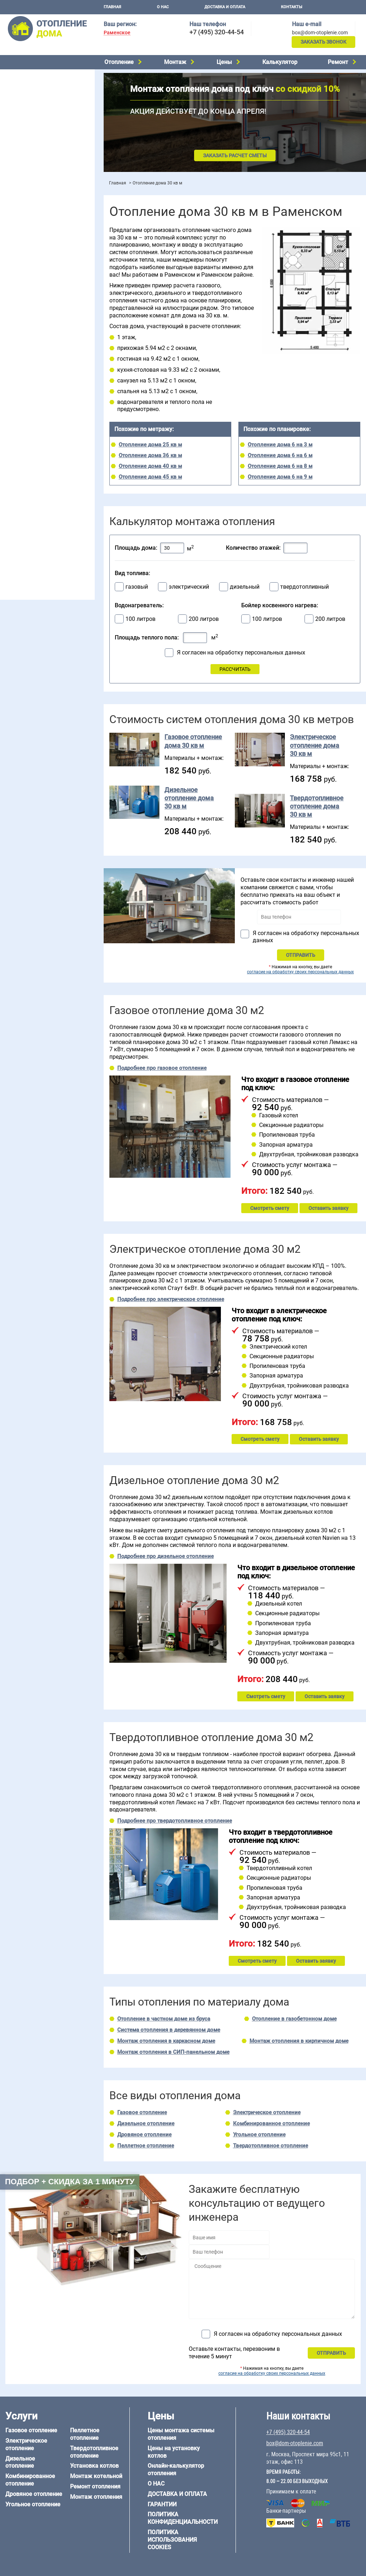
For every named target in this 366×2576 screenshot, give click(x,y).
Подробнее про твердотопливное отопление (174, 1821)
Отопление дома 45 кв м (150, 477)
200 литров (204, 619)
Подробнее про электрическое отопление (170, 1299)
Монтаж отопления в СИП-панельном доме (173, 2052)
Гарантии (162, 2504)
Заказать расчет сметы (235, 155)
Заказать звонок (323, 42)
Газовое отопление (142, 2112)
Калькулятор (279, 62)
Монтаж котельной (26, 159)
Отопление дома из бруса (34, 480)
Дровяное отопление (29, 104)
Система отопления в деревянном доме (168, 2030)
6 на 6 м (76, 440)
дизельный (244, 587)
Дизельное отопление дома (189, 798)
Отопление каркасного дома (38, 507)
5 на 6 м (13, 440)
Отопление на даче (26, 253)
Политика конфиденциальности (183, 2518)
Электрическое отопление (35, 77)
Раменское (117, 32)
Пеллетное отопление (30, 122)
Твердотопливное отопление (38, 131)
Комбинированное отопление (39, 95)
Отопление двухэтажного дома (41, 289)
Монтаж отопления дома (34, 181)
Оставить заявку (328, 1208)
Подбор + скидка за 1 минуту (69, 2181)
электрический (189, 587)
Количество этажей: (253, 547)
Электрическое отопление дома (314, 745)
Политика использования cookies (172, 2540)
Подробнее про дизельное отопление (165, 1556)
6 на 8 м (13, 449)
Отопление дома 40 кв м (150, 466)
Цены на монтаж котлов (33, 209)
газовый (136, 587)
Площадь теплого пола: (147, 637)
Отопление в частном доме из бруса (163, 2019)
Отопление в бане (25, 261)
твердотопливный (304, 587)
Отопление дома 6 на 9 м (280, 477)
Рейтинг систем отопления (48, 218)
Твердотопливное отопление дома (316, 806)
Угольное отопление (28, 113)
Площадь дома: (136, 547)
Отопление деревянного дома (40, 498)
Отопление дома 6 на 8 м (280, 466)
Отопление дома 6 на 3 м (280, 444)
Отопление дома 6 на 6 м (280, 455)
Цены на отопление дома (34, 198)
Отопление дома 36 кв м (150, 455)
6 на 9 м (44, 449)
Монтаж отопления (96, 2496)
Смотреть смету (269, 1208)
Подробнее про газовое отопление (162, 1068)
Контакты (291, 7)
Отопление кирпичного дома (38, 525)
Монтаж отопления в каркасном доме (166, 2041)
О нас (163, 7)
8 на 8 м (76, 449)
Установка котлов (25, 170)
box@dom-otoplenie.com (320, 32)
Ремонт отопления (95, 2486)
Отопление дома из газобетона (41, 489)
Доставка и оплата (224, 7)
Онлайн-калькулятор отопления (176, 2469)
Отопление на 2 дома (29, 271)
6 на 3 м (44, 440)
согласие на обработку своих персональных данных (300, 971)
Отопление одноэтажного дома (41, 280)
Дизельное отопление (30, 86)
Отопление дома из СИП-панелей (43, 516)
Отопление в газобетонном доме (294, 2019)
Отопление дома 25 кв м (150, 444)
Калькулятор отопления (32, 227)
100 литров (140, 619)
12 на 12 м (16, 458)
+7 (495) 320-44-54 (216, 32)
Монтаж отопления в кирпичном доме (298, 2041)
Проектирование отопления (37, 244)
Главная (112, 7)
